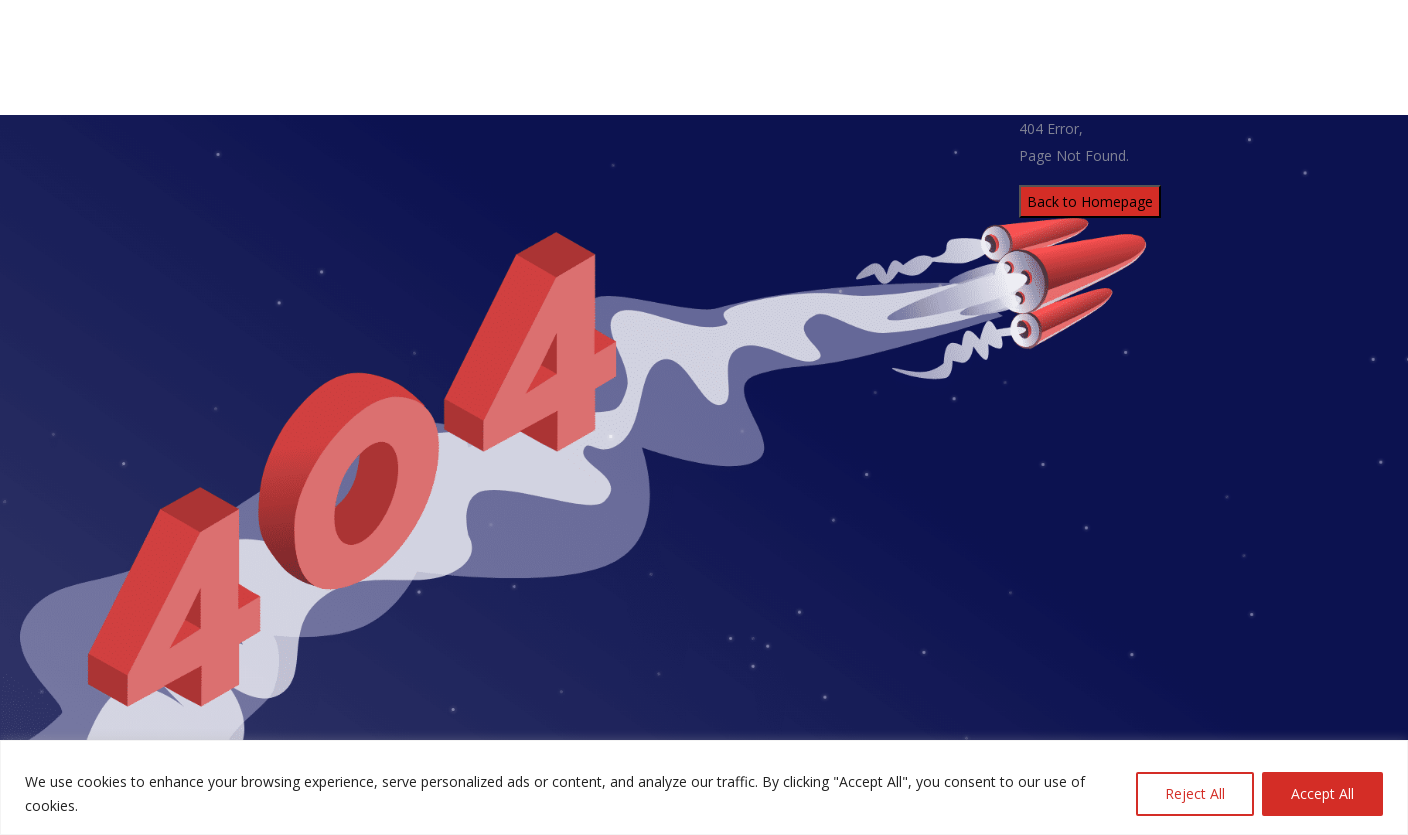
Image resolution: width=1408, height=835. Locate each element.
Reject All (1195, 793)
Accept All (1322, 793)
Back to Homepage (1090, 201)
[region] (704, 787)
